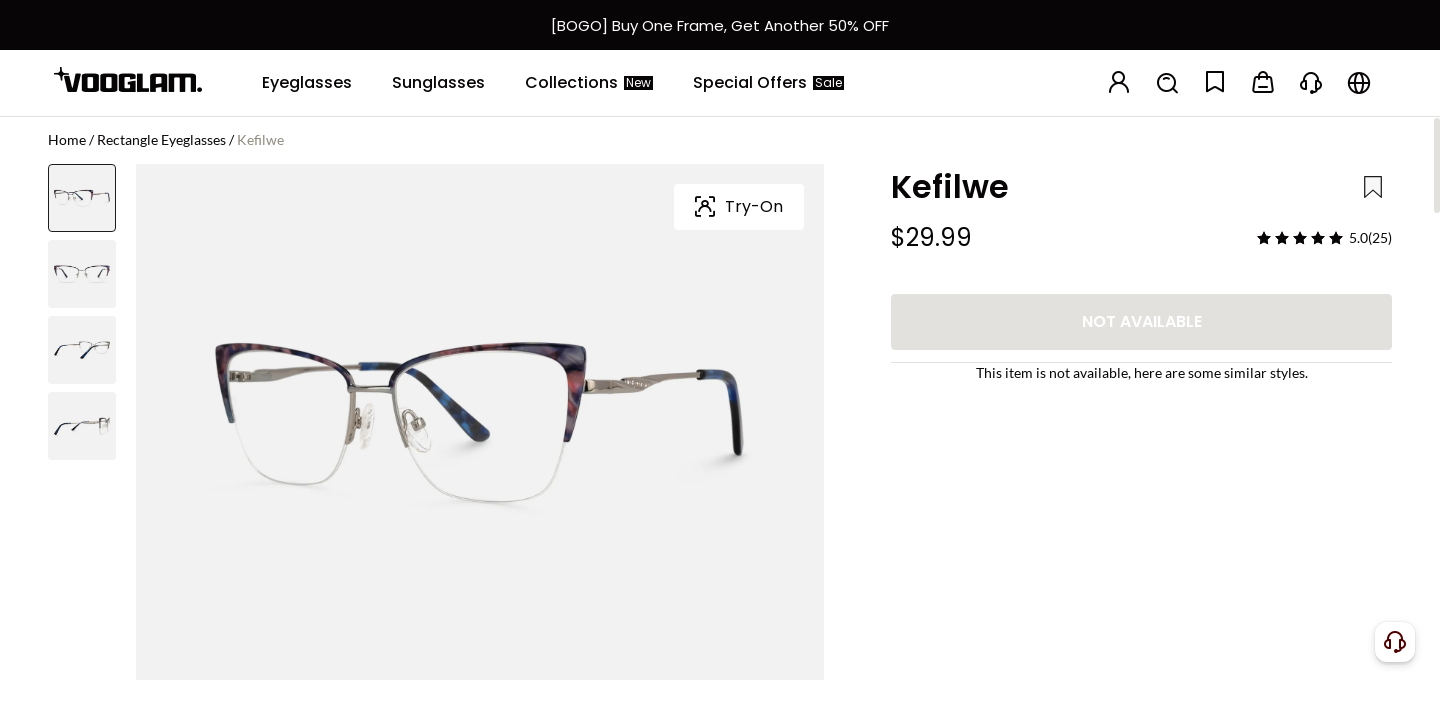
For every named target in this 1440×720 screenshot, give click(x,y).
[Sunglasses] (438, 83)
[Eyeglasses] (307, 83)
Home (67, 139)
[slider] (1300, 238)
